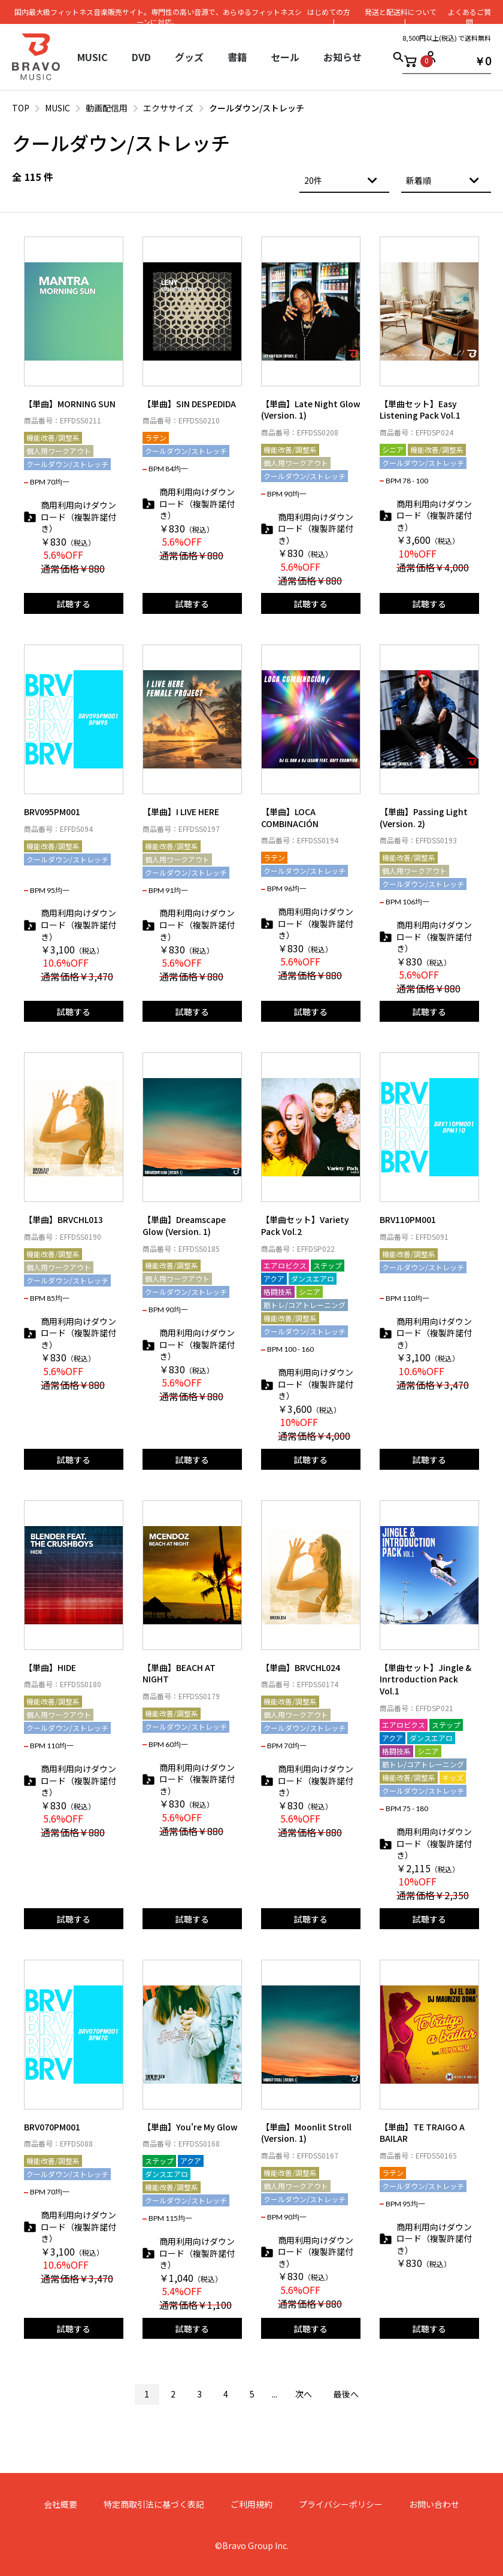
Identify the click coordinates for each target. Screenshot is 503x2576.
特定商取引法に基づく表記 (154, 2504)
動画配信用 (107, 108)
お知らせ (342, 57)
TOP (20, 108)
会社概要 (60, 2504)
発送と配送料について (400, 12)
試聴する (73, 604)
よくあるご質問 (468, 17)
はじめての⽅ (328, 12)
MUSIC (57, 108)
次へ (303, 2394)
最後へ (346, 2394)
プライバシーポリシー (341, 2504)
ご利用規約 (251, 2504)
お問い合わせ (434, 2504)
